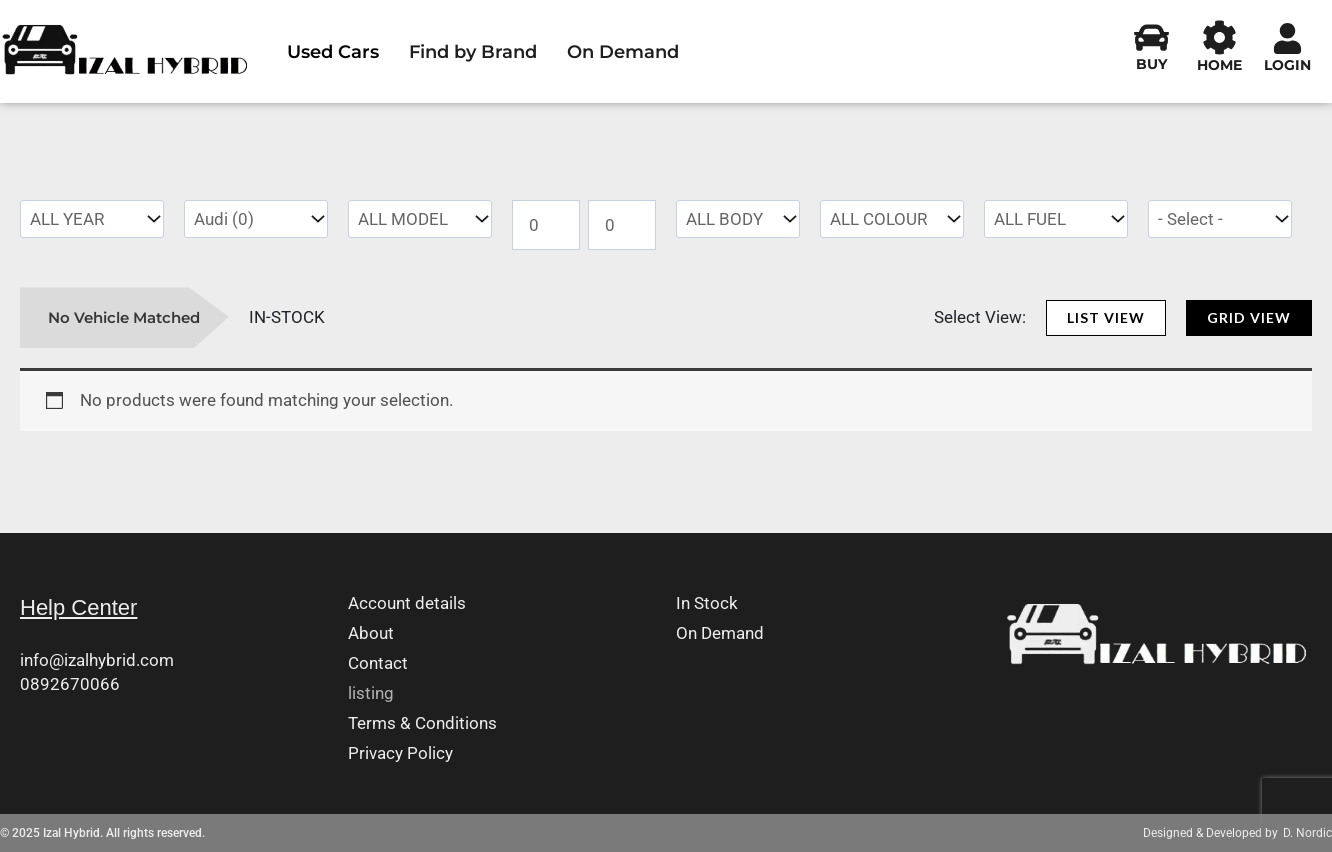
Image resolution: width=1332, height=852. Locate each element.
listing (371, 693)
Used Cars (333, 52)
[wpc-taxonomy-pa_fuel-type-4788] (1056, 219)
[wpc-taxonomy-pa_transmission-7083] (1220, 219)
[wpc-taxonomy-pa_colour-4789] (892, 219)
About (371, 633)
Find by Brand (473, 52)
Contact (378, 663)
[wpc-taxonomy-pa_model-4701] (420, 219)
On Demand (623, 52)
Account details (407, 603)
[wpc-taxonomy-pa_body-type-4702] (738, 219)
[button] (1106, 318)
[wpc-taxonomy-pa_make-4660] (256, 219)
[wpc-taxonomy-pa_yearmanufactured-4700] (92, 219)
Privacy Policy (400, 753)
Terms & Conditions (422, 723)
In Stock (707, 603)
